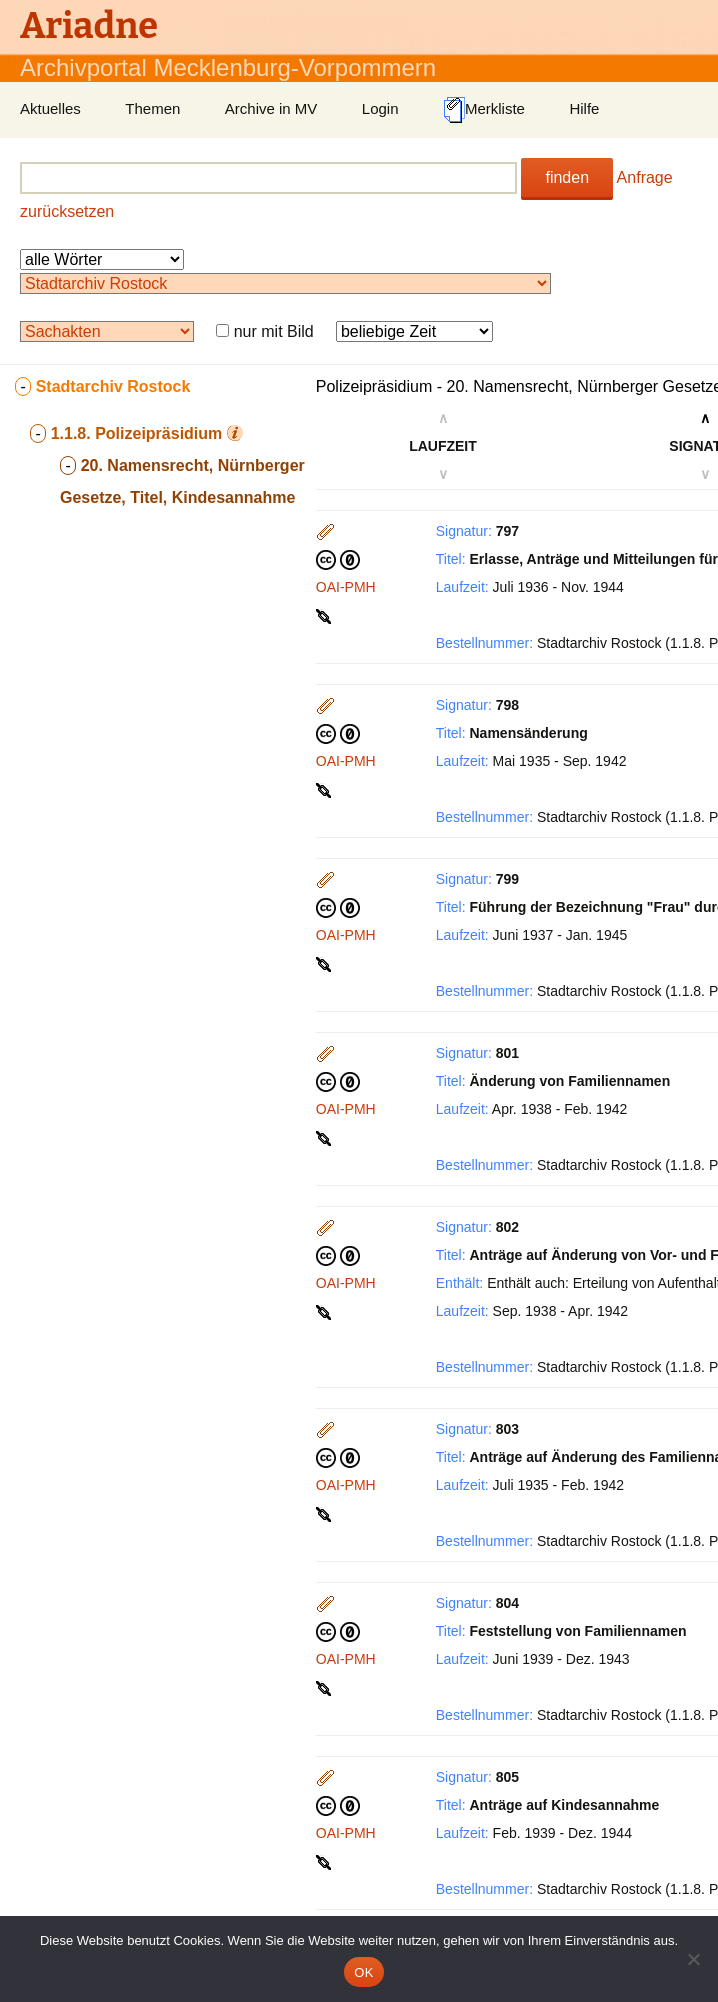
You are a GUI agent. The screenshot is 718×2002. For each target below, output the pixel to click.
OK (363, 1972)
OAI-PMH (346, 587)
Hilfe (584, 108)
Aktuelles (50, 108)
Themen (152, 108)
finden (567, 177)
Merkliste (484, 110)
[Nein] (693, 1959)
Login (380, 108)
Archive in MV (271, 108)
